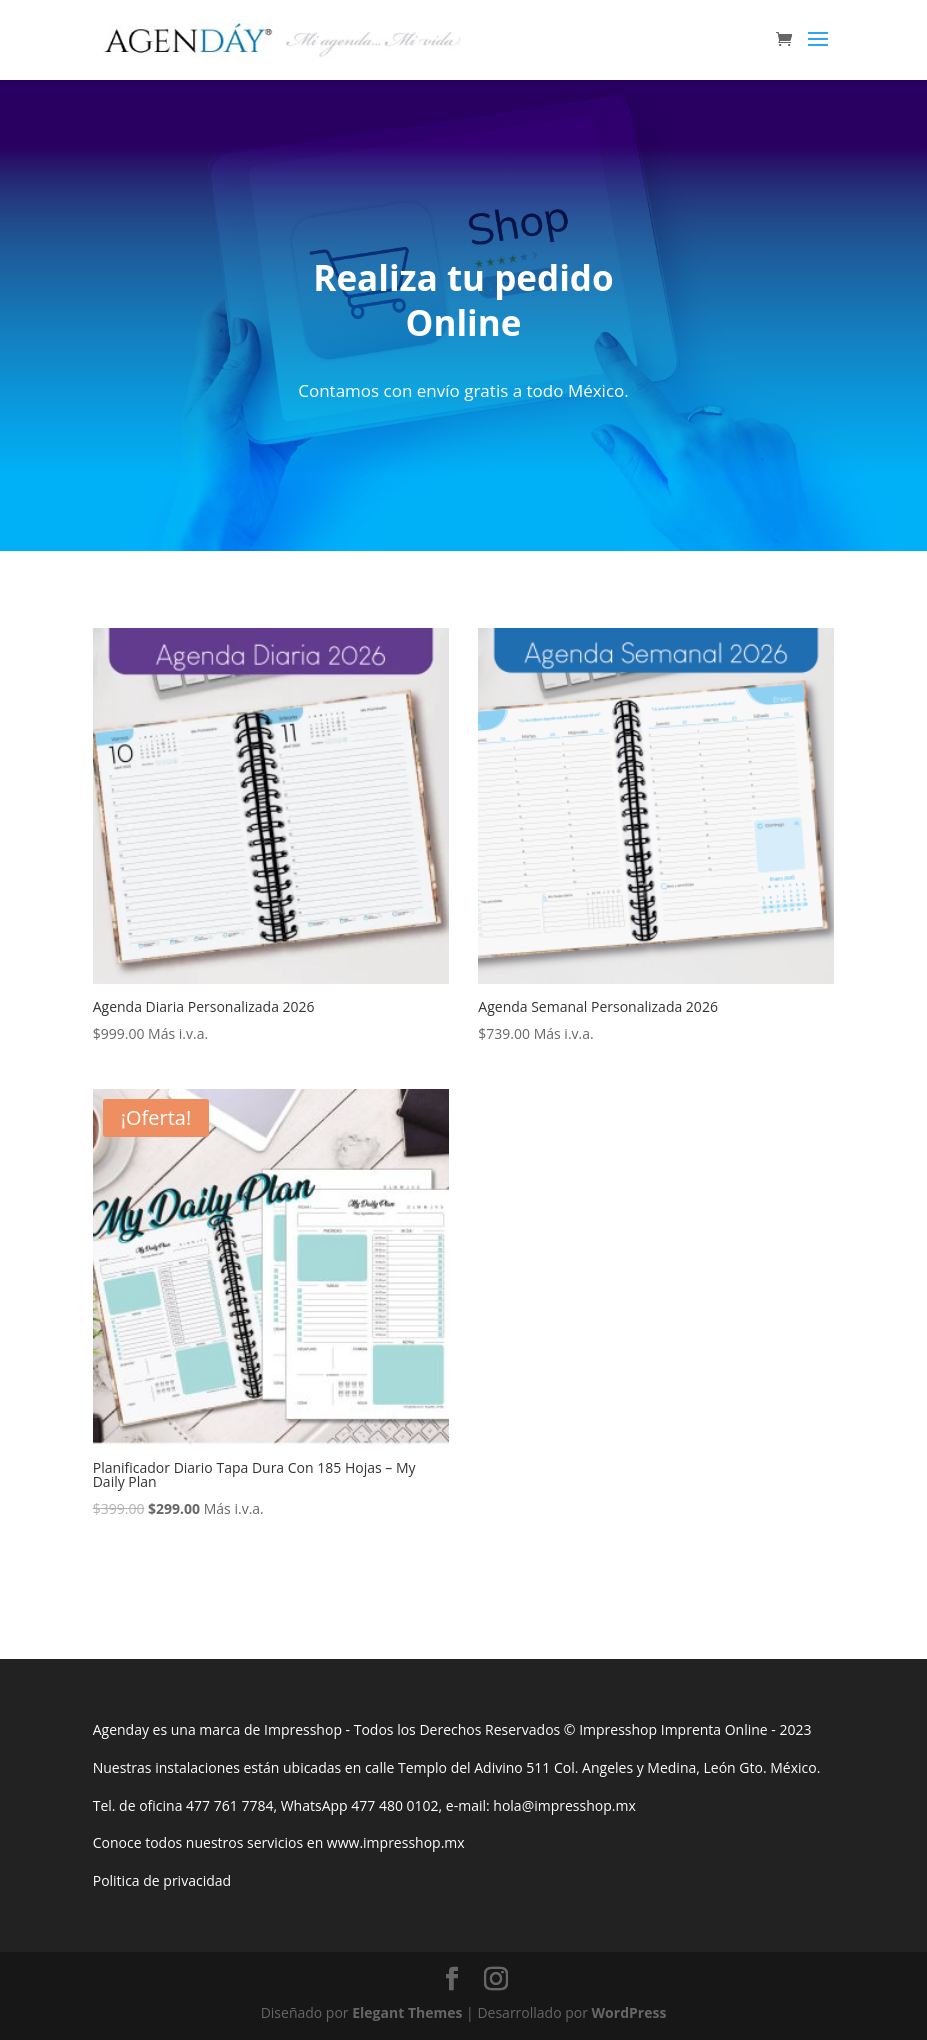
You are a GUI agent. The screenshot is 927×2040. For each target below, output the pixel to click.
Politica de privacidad (162, 1880)
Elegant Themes (407, 2012)
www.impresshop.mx (396, 1842)
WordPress (629, 2012)
